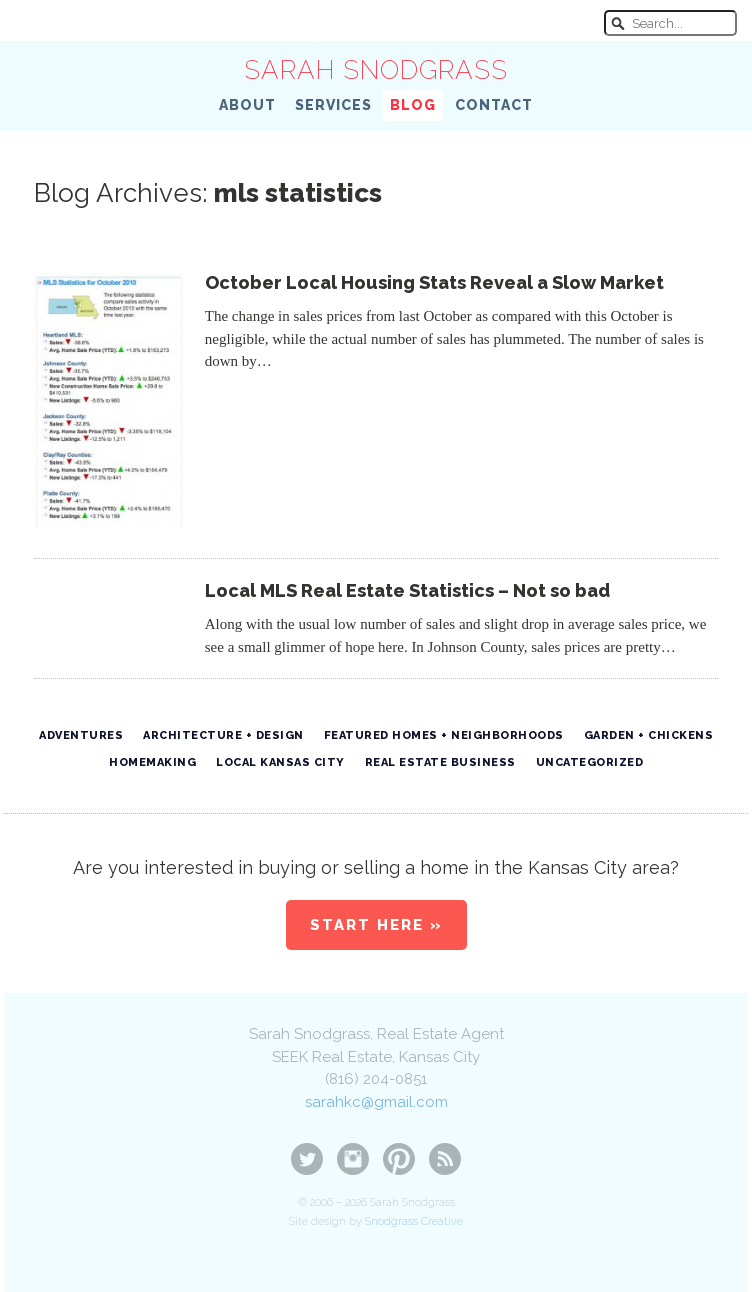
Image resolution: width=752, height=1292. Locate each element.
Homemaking (152, 762)
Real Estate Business (440, 762)
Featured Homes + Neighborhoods (444, 735)
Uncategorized (590, 762)
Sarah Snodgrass (376, 70)
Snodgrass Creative (414, 1221)
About (247, 105)
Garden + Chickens (649, 735)
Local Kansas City (280, 762)
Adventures (81, 735)
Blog (413, 105)
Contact (494, 105)
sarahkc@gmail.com (376, 1102)
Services (333, 105)
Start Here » (376, 925)
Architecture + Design (223, 735)
